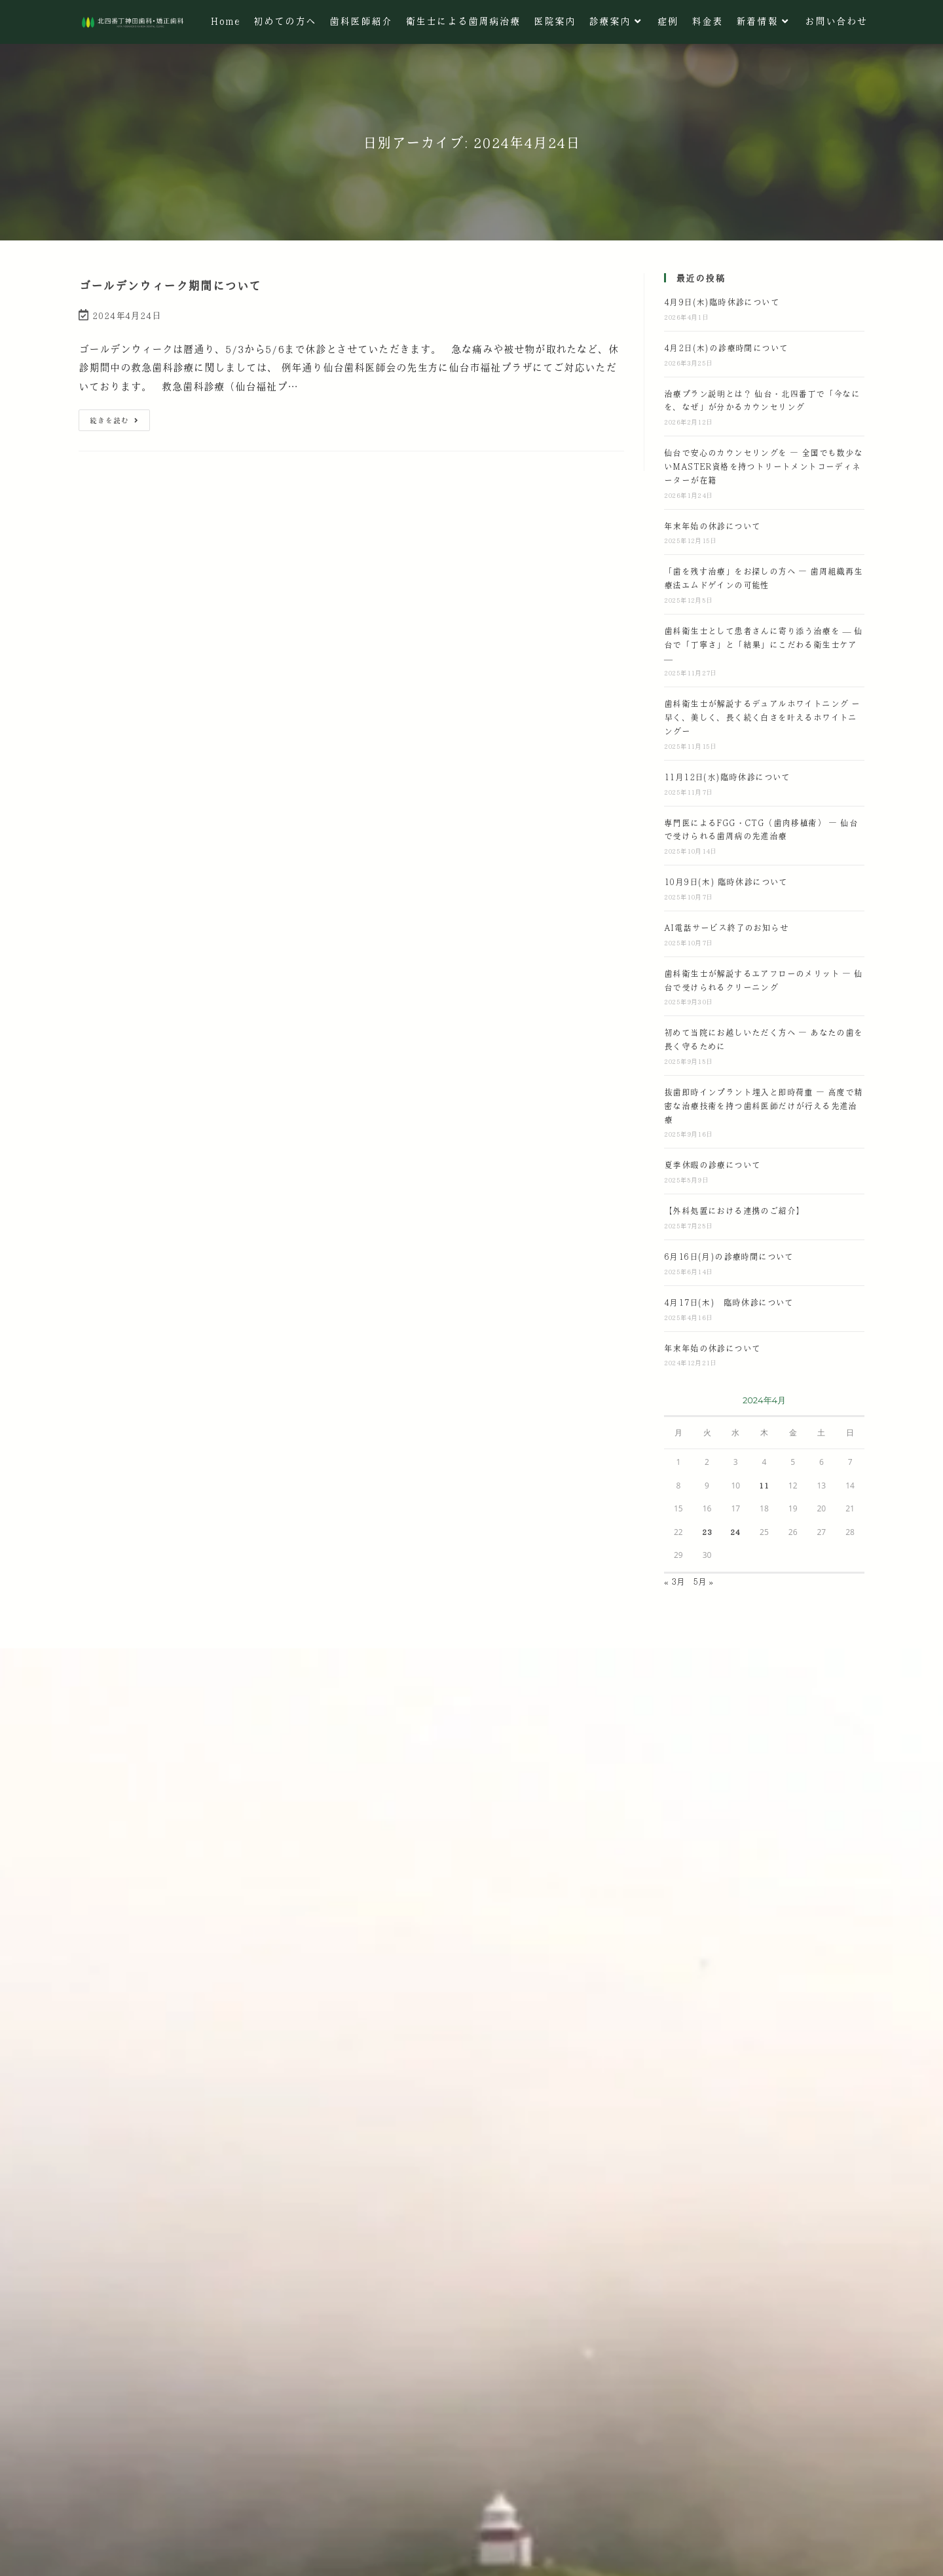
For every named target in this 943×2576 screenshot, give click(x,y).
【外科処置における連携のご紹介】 (734, 1210)
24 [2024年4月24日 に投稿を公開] (735, 1532)
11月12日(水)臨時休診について (727, 776)
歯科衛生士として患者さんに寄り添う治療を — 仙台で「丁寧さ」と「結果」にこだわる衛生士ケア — (763, 644)
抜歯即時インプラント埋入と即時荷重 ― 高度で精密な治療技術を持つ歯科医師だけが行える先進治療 (763, 1106)
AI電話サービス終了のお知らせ (726, 927)
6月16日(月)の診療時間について (729, 1256)
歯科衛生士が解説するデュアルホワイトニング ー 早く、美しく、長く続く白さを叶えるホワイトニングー (762, 717)
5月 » (703, 1581)
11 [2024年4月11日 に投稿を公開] (764, 1485)
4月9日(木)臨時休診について (721, 301)
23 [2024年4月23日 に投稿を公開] (707, 1532)
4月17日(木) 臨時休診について (729, 1302)
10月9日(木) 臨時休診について (726, 881)
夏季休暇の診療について (712, 1164)
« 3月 (674, 1581)
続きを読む (114, 416)
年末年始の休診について (712, 525)
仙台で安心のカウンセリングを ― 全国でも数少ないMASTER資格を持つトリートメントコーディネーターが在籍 (763, 466)
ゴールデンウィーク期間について (170, 286)
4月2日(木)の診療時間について (726, 347)
